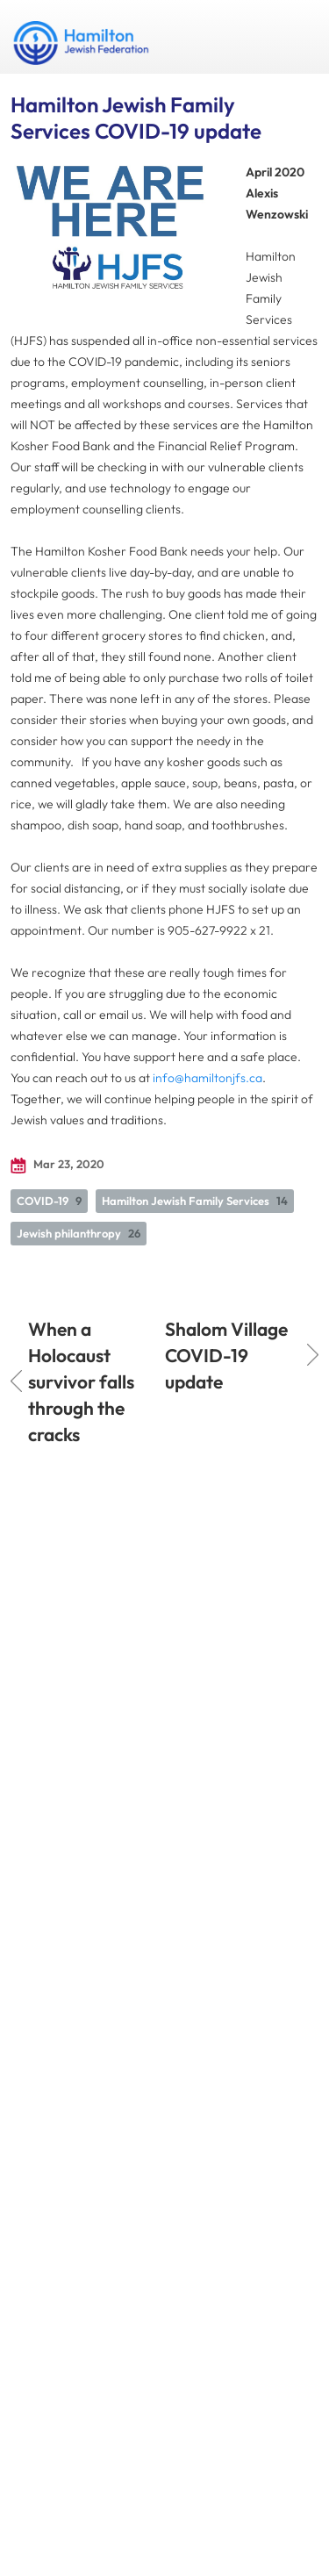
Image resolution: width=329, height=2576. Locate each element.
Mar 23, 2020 (57, 1165)
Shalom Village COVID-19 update (242, 1355)
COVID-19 (49, 1201)
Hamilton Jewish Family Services (195, 1201)
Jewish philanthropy (78, 1233)
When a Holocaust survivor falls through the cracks (72, 1381)
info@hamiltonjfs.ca (207, 1078)
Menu (298, 37)
